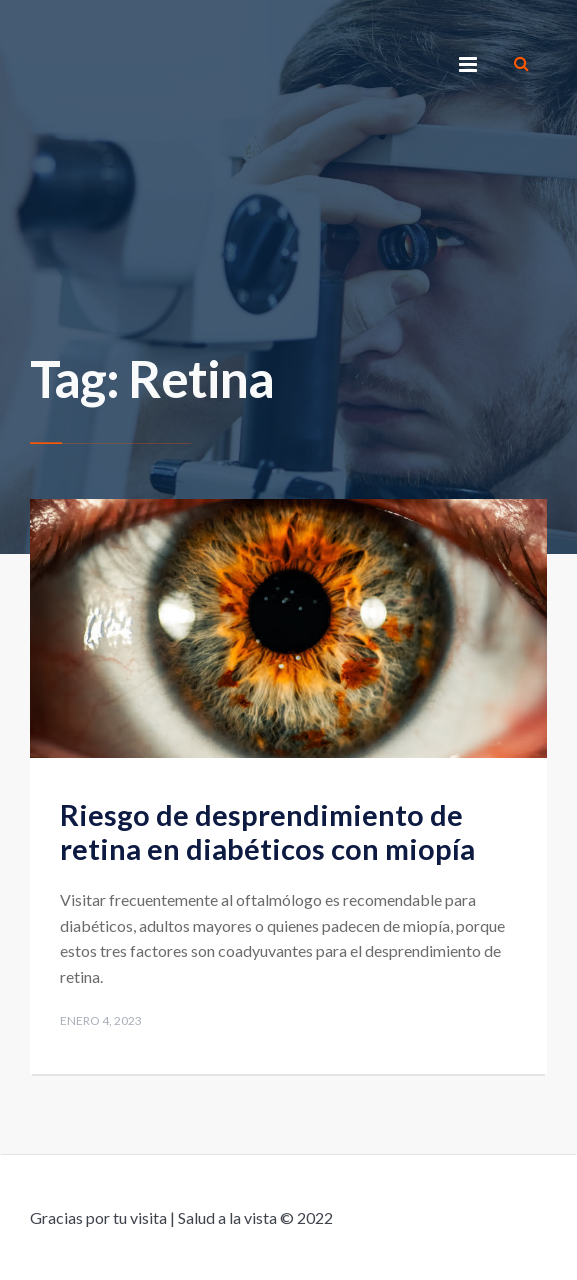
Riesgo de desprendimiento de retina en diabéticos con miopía (267, 832)
